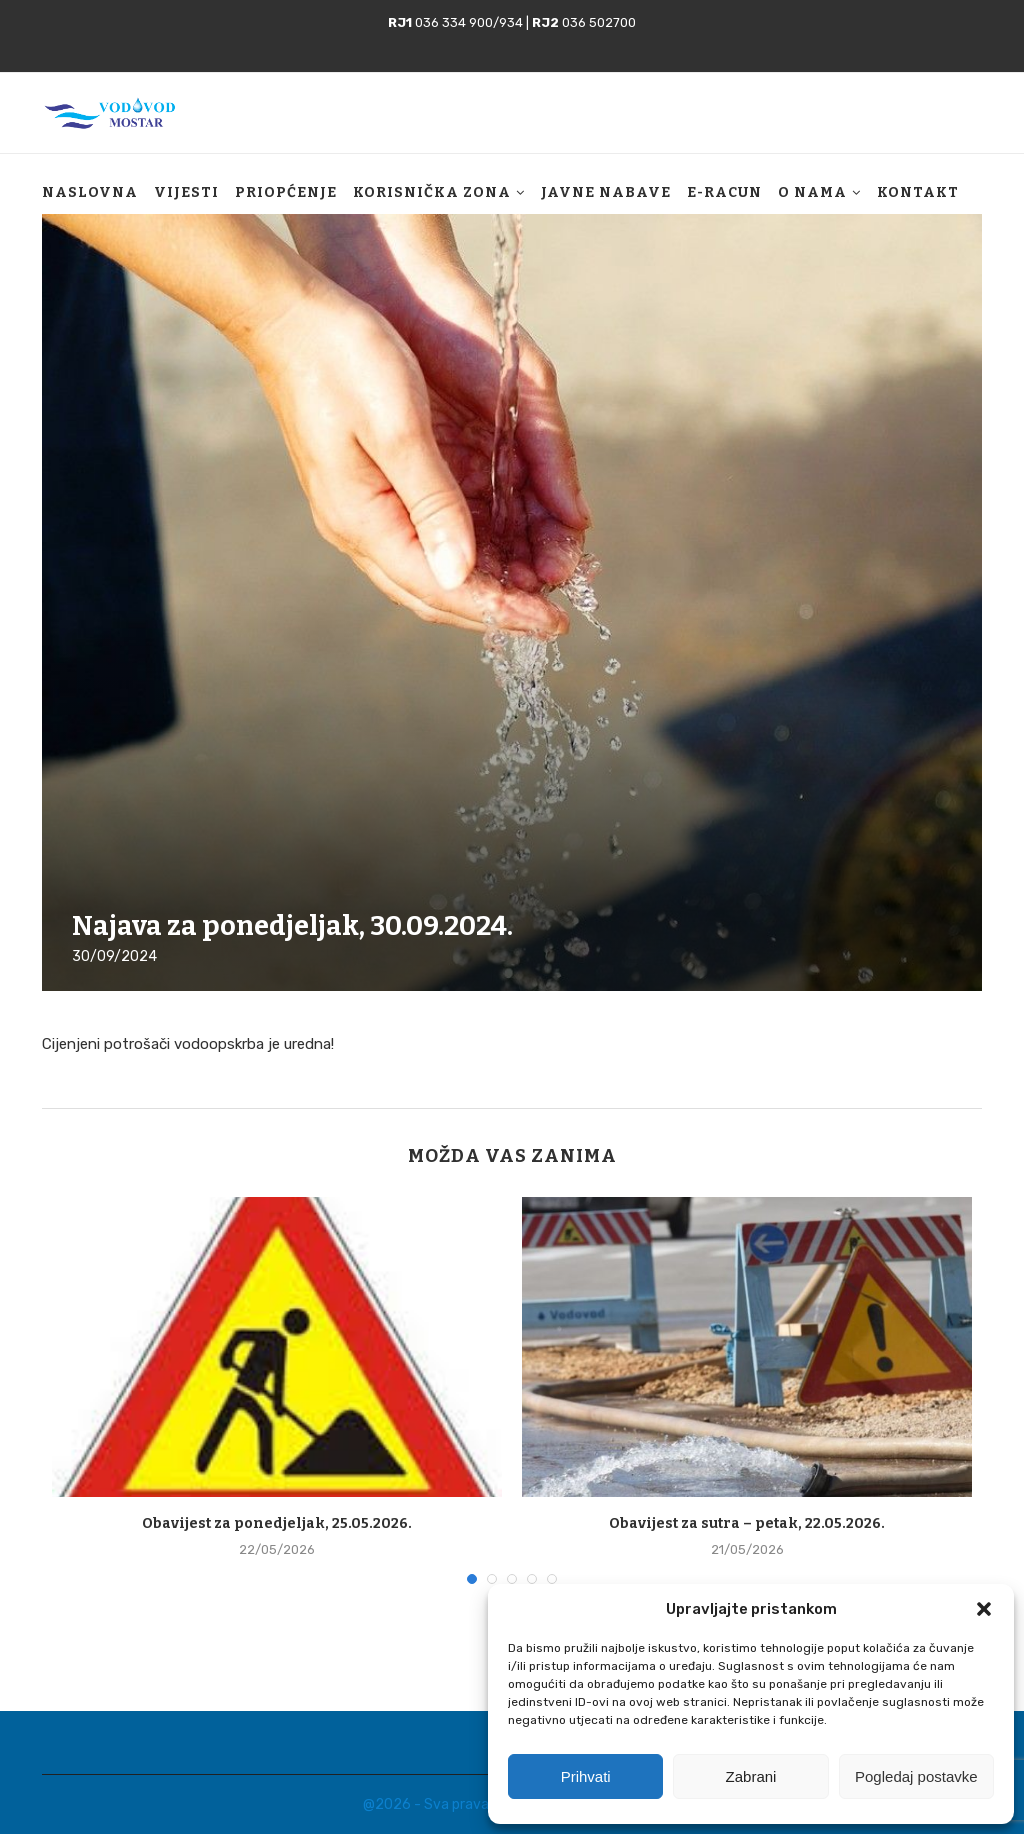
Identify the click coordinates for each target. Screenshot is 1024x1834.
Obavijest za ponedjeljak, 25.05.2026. (277, 1523)
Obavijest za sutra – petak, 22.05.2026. (747, 1523)
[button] (984, 1609)
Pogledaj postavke (916, 1776)
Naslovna (90, 192)
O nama (812, 192)
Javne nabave (606, 192)
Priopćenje (286, 192)
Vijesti (186, 192)
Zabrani (751, 1776)
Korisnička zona (432, 192)
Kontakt (918, 192)
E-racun (724, 192)
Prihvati (586, 1776)
